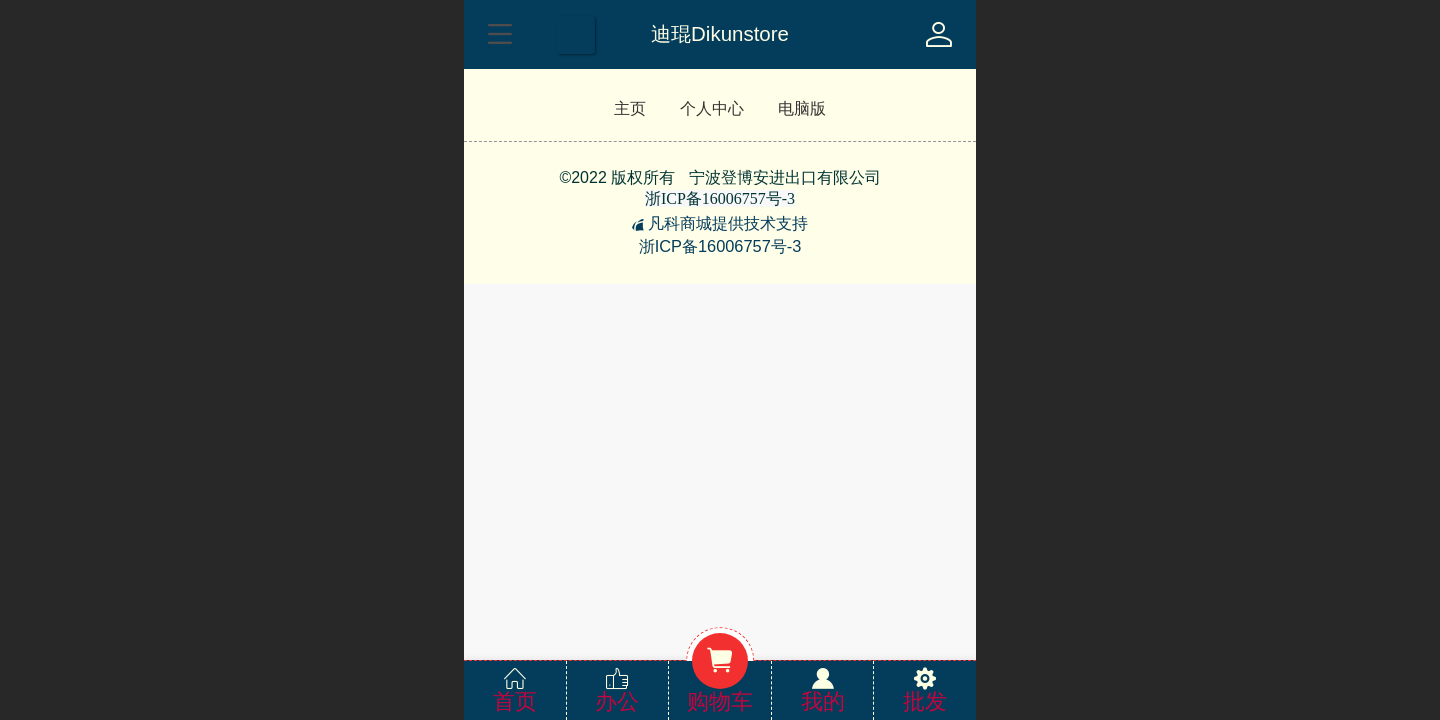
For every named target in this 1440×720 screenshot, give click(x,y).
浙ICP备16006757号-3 (720, 246)
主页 (630, 109)
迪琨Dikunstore (720, 33)
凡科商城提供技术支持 (720, 223)
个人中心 (712, 109)
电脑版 (802, 109)
